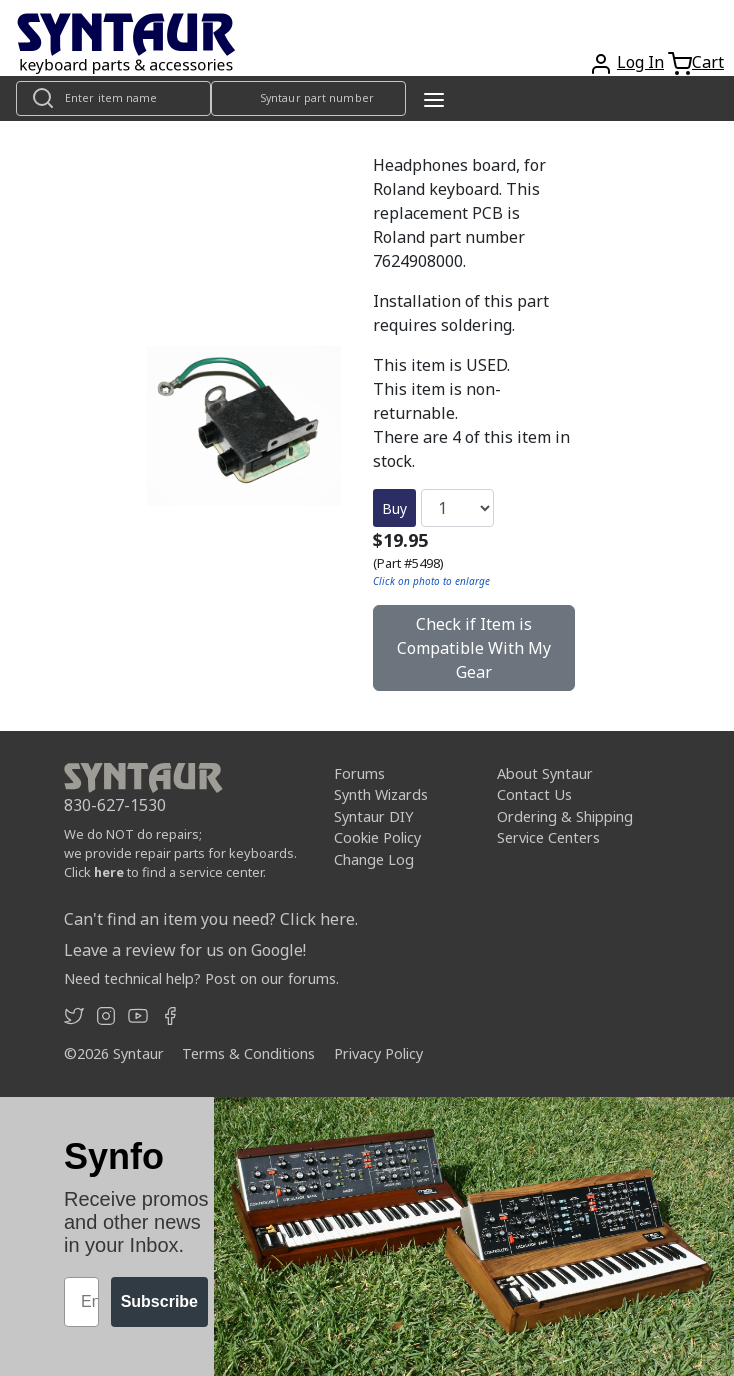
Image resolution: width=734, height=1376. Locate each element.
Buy (394, 508)
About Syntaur (545, 773)
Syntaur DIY (373, 816)
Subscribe (159, 1301)
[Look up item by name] (113, 98)
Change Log (374, 859)
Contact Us (534, 794)
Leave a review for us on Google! (185, 950)
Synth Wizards (381, 794)
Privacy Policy (378, 1053)
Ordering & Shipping (565, 816)
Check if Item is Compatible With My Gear (474, 648)
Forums (359, 773)
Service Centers (548, 837)
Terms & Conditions (248, 1053)
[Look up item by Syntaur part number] (308, 98)
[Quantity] (457, 508)
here (109, 872)
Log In (640, 62)
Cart (708, 62)
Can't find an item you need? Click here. (211, 919)
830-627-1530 (115, 805)
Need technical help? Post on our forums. (201, 978)
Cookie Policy (377, 837)
